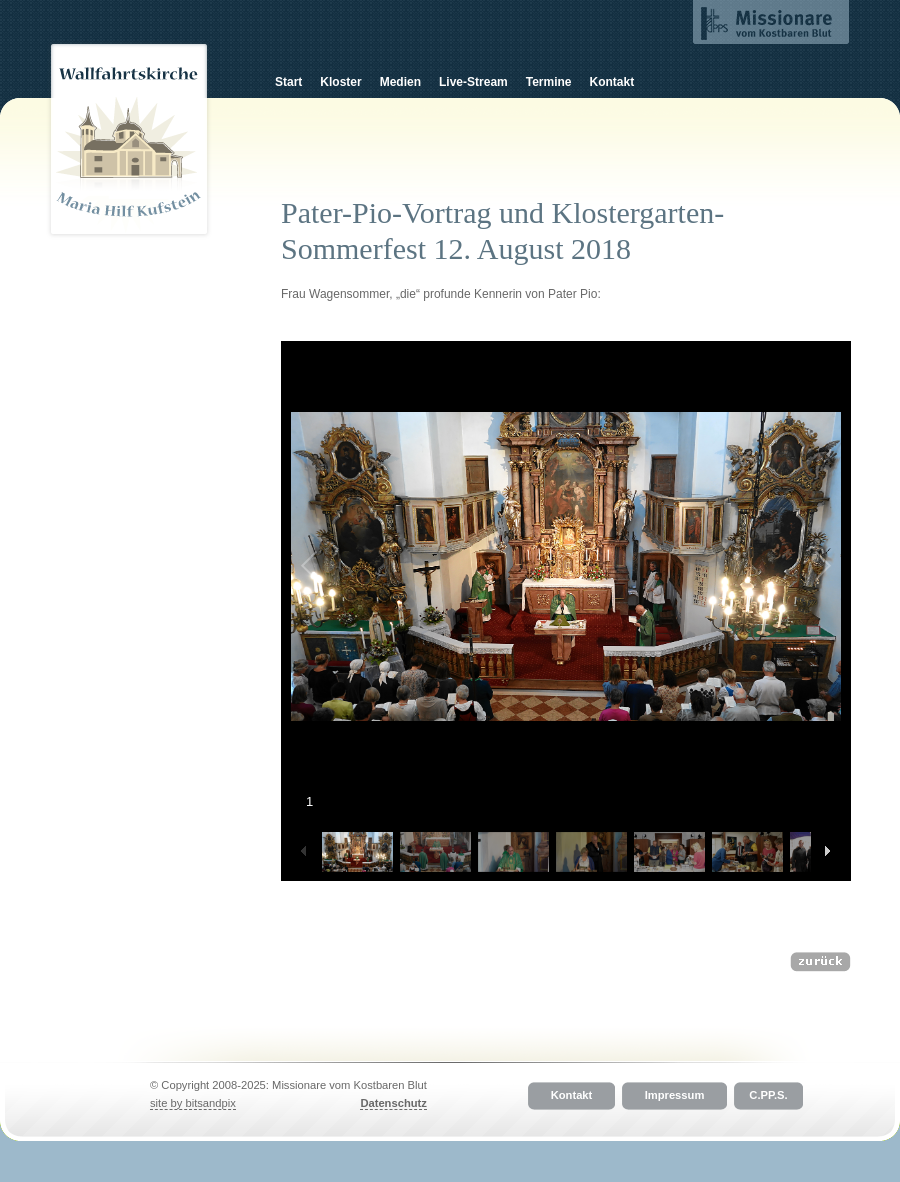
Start (288, 82)
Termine (549, 82)
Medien (400, 82)
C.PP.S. (768, 1096)
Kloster (340, 82)
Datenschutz (393, 1103)
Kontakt (612, 82)
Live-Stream (473, 82)
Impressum (675, 1096)
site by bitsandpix (193, 1103)
